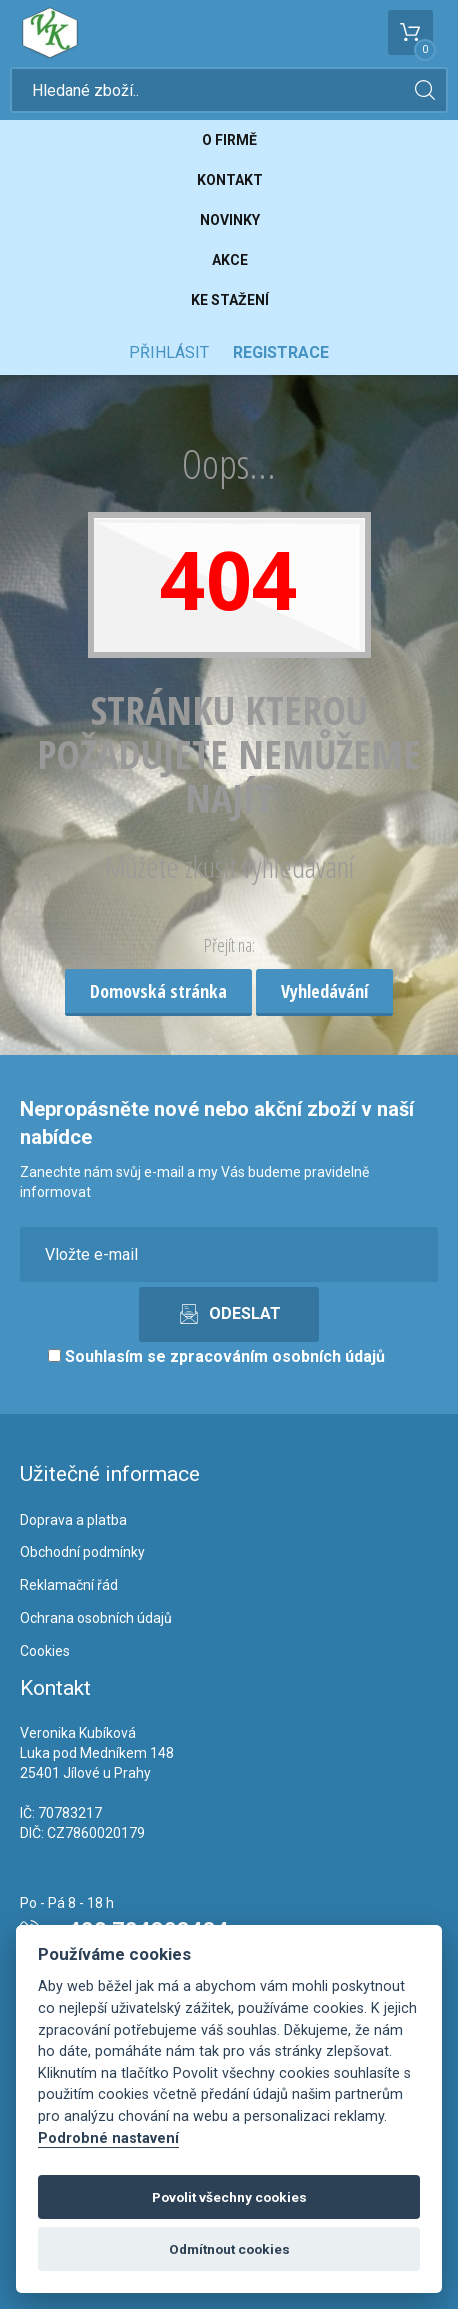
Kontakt (230, 180)
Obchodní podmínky (82, 1552)
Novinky (230, 220)
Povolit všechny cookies (229, 2197)
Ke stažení (230, 300)
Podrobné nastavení (108, 2138)
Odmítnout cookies (229, 2249)
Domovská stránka (158, 991)
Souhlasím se (216, 1356)
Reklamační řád (69, 1585)
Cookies (45, 1651)
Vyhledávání (324, 991)
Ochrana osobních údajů (96, 1618)
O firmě (229, 140)
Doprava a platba (73, 1520)
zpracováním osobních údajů (277, 1356)
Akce (230, 260)
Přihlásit (169, 352)
